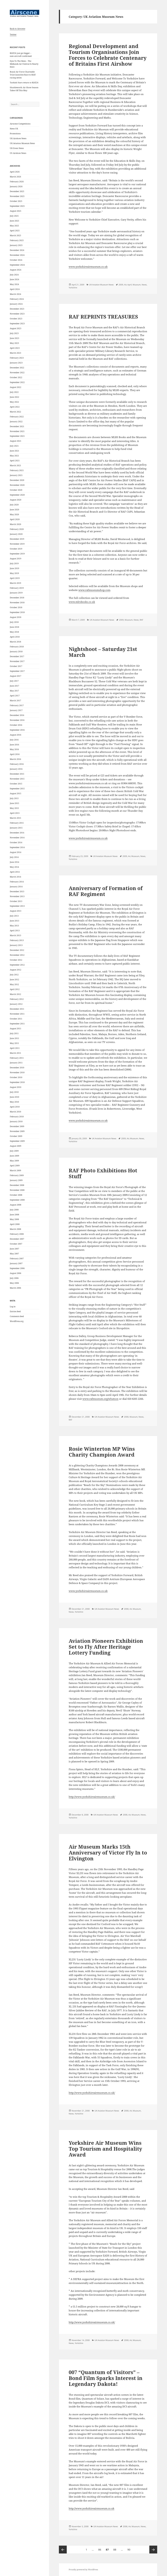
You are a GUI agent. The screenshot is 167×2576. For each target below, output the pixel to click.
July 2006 (14, 1278)
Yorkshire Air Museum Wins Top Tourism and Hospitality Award (105, 2148)
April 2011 (15, 1048)
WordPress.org (16, 1321)
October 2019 (16, 548)
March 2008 (15, 1229)
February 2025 (17, 240)
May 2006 (14, 1283)
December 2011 (17, 1009)
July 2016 (14, 739)
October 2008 (16, 1195)
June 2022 (14, 397)
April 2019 (15, 578)
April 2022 (15, 406)
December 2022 (17, 367)
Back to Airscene (17, 28)
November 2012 (17, 955)
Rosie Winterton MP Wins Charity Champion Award (102, 1451)
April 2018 (15, 636)
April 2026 (15, 171)
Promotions (15, 133)
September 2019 (17, 553)
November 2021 (17, 431)
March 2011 (15, 1053)
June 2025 (14, 220)
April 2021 (15, 460)
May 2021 (14, 455)
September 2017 (17, 671)
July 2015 (14, 798)
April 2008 (15, 1224)
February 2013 (17, 940)
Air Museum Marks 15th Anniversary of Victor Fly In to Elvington (108, 1852)
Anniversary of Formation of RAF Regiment (106, 891)
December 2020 (17, 480)
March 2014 (15, 876)
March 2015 (15, 818)
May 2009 (14, 1160)
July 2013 (14, 915)
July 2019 (14, 563)
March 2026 (15, 176)
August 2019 (15, 558)
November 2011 (17, 1013)
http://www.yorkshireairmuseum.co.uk (91, 2508)
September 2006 (17, 1268)
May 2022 (14, 402)
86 (100, 2548)
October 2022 (16, 377)
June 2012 (14, 979)
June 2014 (14, 862)
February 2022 (17, 416)
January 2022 (16, 421)
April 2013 (15, 930)
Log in (13, 1306)
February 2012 (17, 999)
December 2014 (17, 832)
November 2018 (17, 602)
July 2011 (14, 1033)
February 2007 (17, 1258)
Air (125, 284)
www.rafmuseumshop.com (94, 590)
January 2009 (16, 1180)
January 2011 (16, 1062)
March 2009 (15, 1170)
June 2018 (14, 627)
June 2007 (14, 1248)
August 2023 (15, 328)
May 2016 (14, 749)
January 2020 (16, 534)
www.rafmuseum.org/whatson (100, 1398)
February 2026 (17, 181)
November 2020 (17, 485)
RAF (141, 619)
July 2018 (14, 622)
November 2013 (17, 896)
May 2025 (14, 225)
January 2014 (16, 886)
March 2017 (15, 700)
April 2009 (15, 1165)
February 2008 (17, 1234)
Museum (137, 284)
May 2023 (14, 343)
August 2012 (15, 969)
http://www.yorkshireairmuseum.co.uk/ (92, 1796)
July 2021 (14, 445)
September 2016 (17, 730)
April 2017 (15, 695)
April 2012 (15, 989)
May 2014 (14, 867)
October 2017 (16, 666)
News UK (14, 128)
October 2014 (16, 842)
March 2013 (15, 935)
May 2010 (14, 1101)
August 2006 (15, 1273)
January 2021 (16, 475)
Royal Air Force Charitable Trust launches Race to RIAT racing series (23, 74)
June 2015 (14, 803)
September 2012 (17, 964)
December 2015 (17, 773)
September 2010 (17, 1082)
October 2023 (16, 318)
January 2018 (16, 651)
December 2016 (17, 715)
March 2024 (15, 294)
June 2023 (14, 338)
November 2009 (17, 1131)
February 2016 (17, 764)
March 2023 (15, 353)
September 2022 (17, 382)
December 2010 (17, 1067)
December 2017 (17, 656)
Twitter (13, 34)
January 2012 (16, 1004)
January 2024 (16, 304)
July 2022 (14, 392)
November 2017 (17, 661)
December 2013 (17, 891)
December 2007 (17, 1239)
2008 (126, 1416)
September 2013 (17, 906)
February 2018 (17, 646)
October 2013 (16, 901)
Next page (153, 2549)
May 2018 (14, 632)
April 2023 (15, 348)
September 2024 (17, 264)
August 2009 (15, 1146)
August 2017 (15, 676)
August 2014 (15, 852)
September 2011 (17, 1023)
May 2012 (14, 984)
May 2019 (14, 573)
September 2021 (17, 436)
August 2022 (15, 387)
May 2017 (14, 690)
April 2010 (15, 1106)
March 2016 (15, 759)
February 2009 (17, 1175)
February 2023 (17, 357)
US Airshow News (18, 153)
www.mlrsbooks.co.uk (82, 601)
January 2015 (16, 827)
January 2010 (16, 1121)
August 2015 (15, 793)
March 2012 (15, 994)
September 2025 (17, 206)
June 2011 (14, 1038)
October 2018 (16, 607)
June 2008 (14, 1214)
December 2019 (17, 539)
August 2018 (15, 617)
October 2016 (16, 725)
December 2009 (17, 1126)
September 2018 (17, 612)
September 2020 (17, 494)
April (129, 284)
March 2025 (15, 235)
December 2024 (17, 250)
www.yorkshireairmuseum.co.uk (88, 266)
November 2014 (17, 837)
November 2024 (17, 255)
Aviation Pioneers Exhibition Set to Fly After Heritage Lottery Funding (106, 1646)
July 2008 (14, 1209)
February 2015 (17, 822)
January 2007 (16, 1263)
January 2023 (16, 362)
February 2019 (17, 588)
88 (115, 2548)
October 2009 (16, 1136)
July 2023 (14, 333)
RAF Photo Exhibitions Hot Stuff (103, 1173)
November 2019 (17, 543)
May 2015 (14, 808)
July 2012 (14, 974)
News (144, 284)
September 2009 (17, 1141)
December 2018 (17, 597)
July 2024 (14, 274)
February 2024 (17, 299)
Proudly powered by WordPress (83, 2569)
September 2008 (17, 1199)
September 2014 (17, 847)
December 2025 (17, 191)
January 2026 (16, 186)
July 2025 (14, 215)
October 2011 (16, 1018)
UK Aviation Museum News (22, 143)
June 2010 (14, 1097)
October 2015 (16, 783)
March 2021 (15, 465)
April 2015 (15, 813)
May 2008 (14, 1219)
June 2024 (14, 279)
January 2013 (16, 945)
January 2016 (16, 769)
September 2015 (17, 788)
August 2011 (15, 1028)
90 (129, 2548)
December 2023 (17, 308)
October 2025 (16, 201)
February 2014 (17, 881)
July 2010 (14, 1092)
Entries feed (15, 1311)
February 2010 (17, 1116)
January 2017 (16, 710)
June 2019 (14, 568)
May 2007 (14, 1253)
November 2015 (17, 778)
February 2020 (17, 529)
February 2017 (17, 705)
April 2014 (15, 871)
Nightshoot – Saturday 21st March (103, 652)
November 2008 (17, 1190)
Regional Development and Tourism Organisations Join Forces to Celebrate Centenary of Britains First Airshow (108, 55)
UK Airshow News (18, 138)
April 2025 (15, 230)
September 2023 (17, 323)
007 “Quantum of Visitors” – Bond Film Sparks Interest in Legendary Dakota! (105, 2378)
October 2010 (16, 1077)
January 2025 (16, 245)
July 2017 (14, 681)
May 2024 (14, 284)
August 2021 (15, 441)
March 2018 (15, 641)
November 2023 (17, 313)
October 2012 (16, 960)
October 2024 (16, 260)
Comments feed (17, 1316)
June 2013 (14, 920)
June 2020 (14, 509)
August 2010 (15, 1087)
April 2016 (15, 754)
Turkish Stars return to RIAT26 (24, 82)
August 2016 (15, 734)
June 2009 (14, 1155)
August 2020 (15, 499)
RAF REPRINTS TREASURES (103, 316)
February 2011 (17, 1058)
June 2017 (14, 685)
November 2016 (17, 720)
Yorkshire (73, 287)
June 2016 (14, 744)
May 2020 (14, 514)
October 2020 (16, 490)
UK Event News (17, 148)
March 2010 (15, 1111)
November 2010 (17, 1072)
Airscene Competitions (20, 123)
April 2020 (15, 519)
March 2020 (15, 524)
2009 (121, 284)
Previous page (63, 2549)
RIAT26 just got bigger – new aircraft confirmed (21, 54)
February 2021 (17, 470)
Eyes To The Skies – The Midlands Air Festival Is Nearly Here (24, 64)
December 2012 (17, 950)
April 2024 (15, 289)
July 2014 (14, 857)
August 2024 (15, 269)
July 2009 (14, 1150)
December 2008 (17, 1185)
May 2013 (14, 925)
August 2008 (15, 1204)
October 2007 (16, 1243)
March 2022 (15, 411)
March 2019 (15, 583)
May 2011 (14, 1043)
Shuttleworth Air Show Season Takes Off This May (24, 89)
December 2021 (17, 426)
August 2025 (15, 211)
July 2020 (14, 504)
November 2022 (17, 372)
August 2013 (15, 911)
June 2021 (14, 450)
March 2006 (15, 1288)
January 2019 (16, 592)
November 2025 (17, 196)
